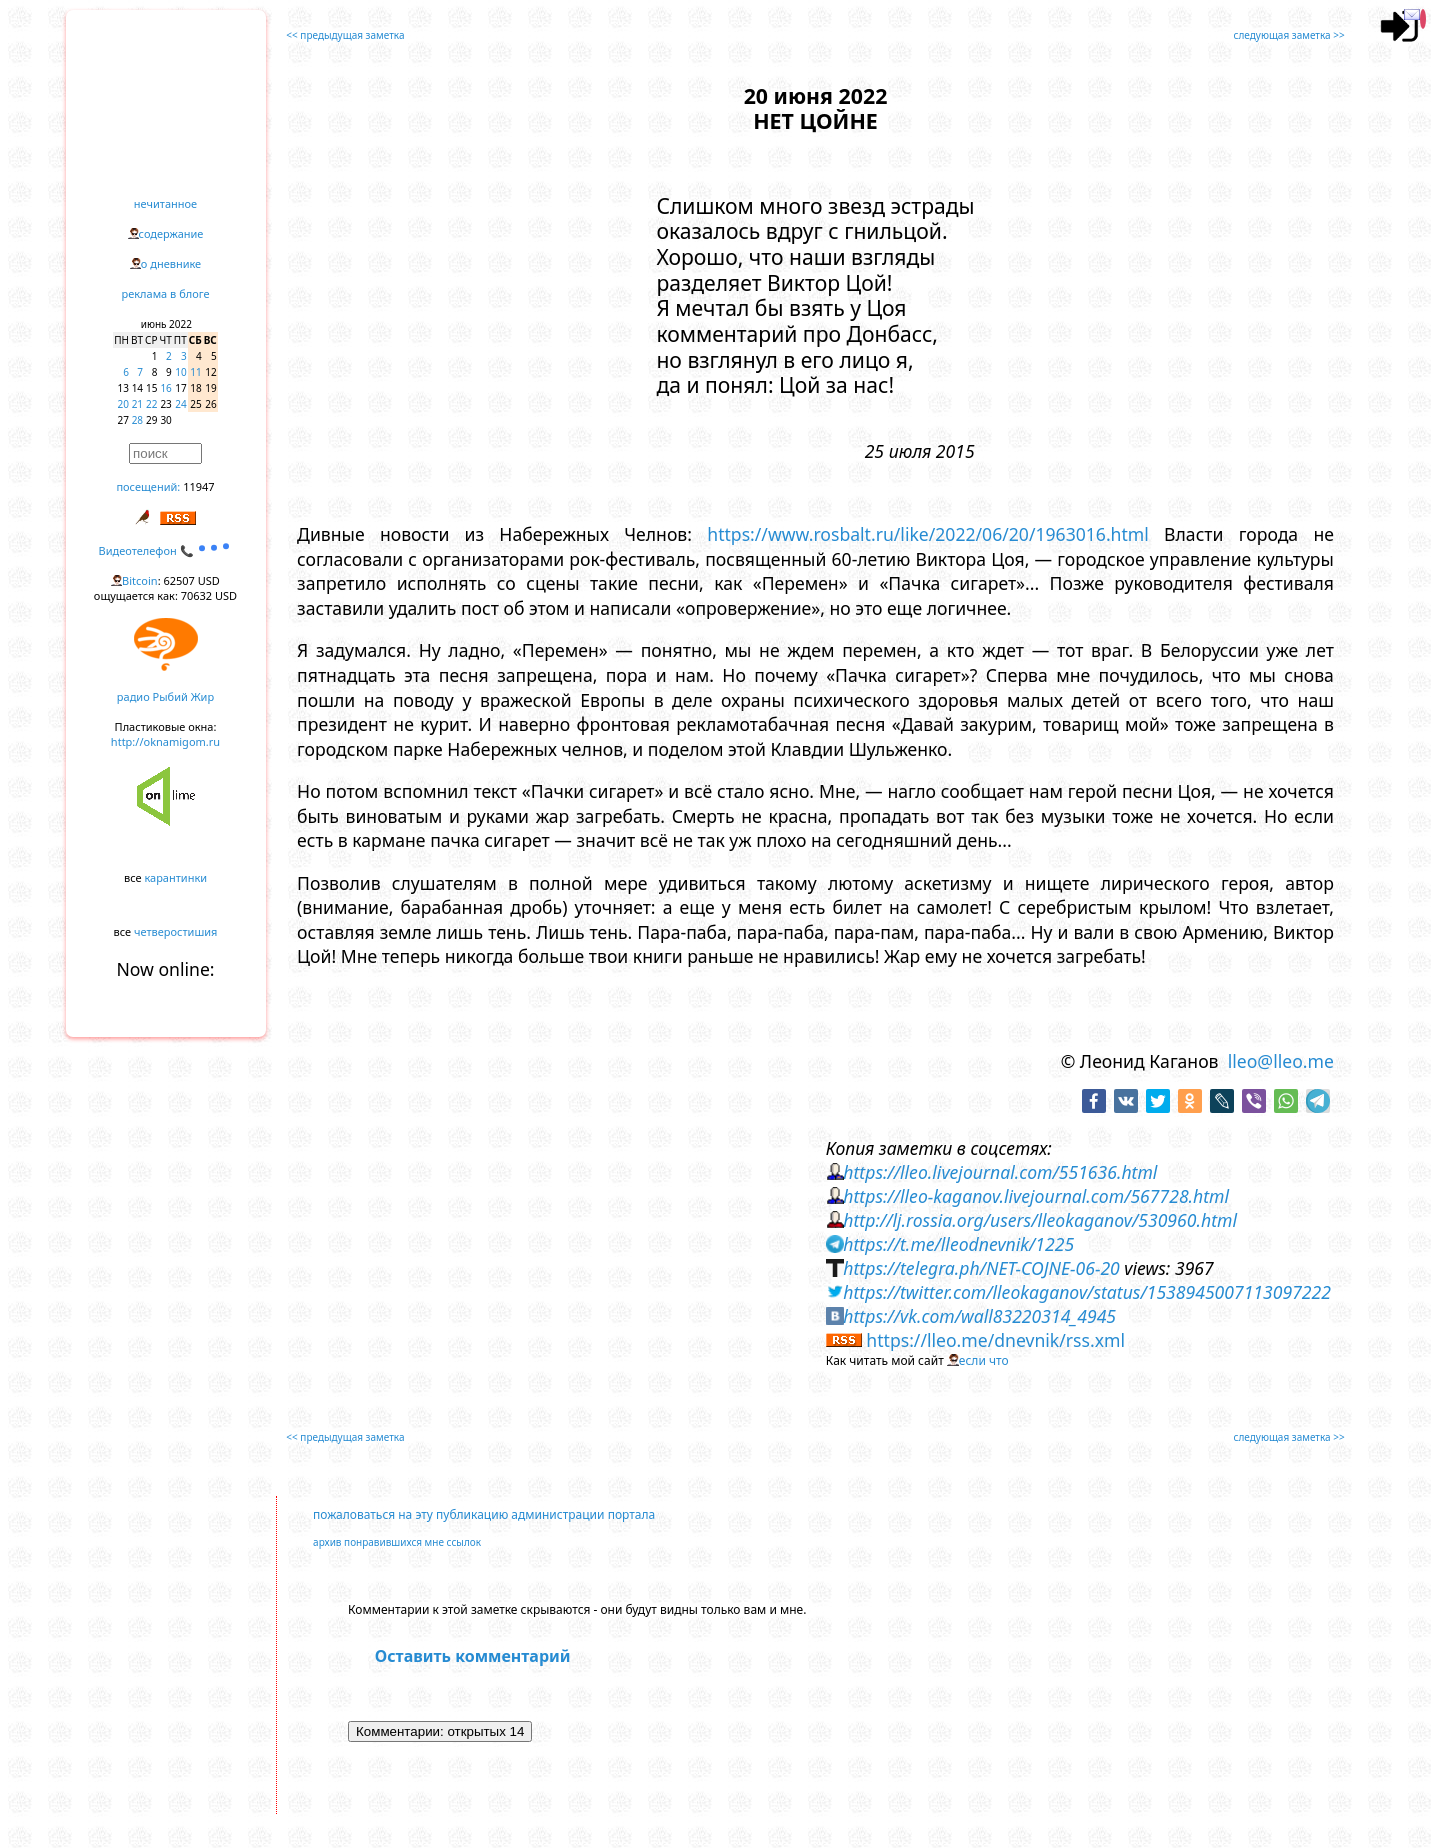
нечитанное (165, 203)
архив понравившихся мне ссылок (397, 1542)
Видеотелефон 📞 (166, 550)
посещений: (148, 486)
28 (137, 420)
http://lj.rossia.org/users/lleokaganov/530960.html (1040, 1220)
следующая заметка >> (1289, 35)
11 (195, 372)
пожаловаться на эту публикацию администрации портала (484, 1514)
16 (165, 388)
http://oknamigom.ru (165, 741)
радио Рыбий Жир (165, 696)
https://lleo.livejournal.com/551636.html (1000, 1172)
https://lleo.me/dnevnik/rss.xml (995, 1340)
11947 (198, 486)
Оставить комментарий (473, 1656)
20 (123, 404)
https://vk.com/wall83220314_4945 (979, 1316)
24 (180, 404)
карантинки (175, 877)
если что (984, 1360)
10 (180, 372)
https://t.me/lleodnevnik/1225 (958, 1244)
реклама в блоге (166, 293)
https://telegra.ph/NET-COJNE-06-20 (981, 1268)
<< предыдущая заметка (345, 35)
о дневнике (171, 263)
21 (137, 404)
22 (151, 404)
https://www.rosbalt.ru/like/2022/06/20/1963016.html (928, 534)
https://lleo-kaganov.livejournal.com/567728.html (1036, 1196)
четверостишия (175, 931)
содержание (171, 233)
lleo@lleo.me (1281, 1061)
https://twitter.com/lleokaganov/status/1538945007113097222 (1087, 1292)
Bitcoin (140, 580)
